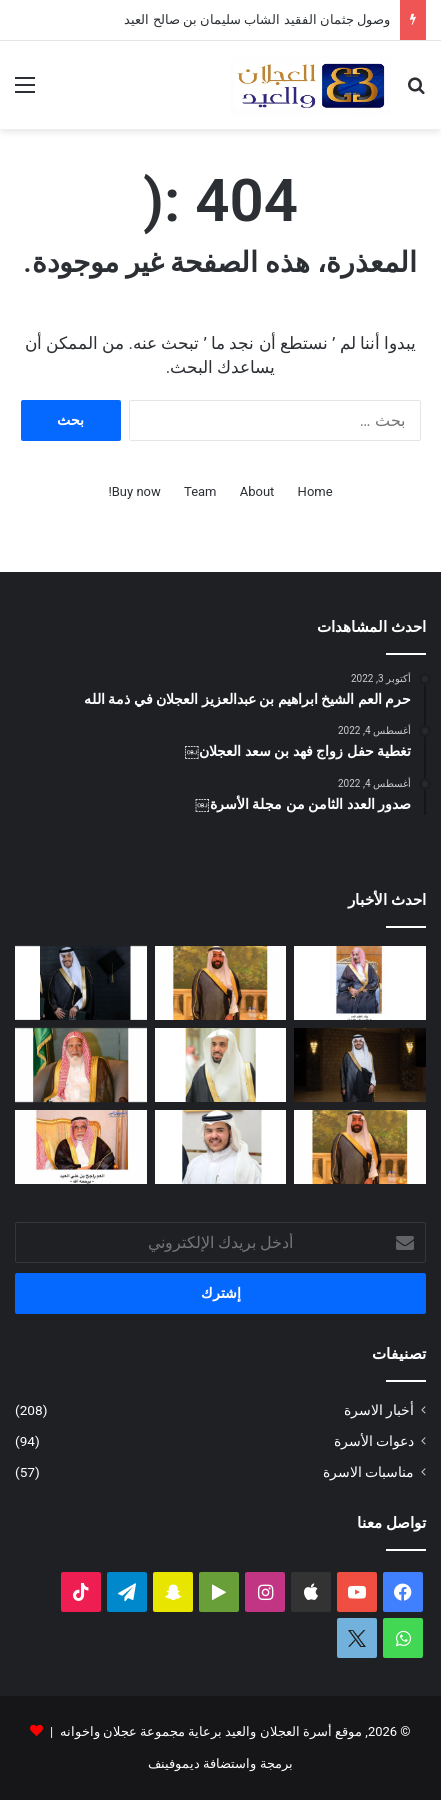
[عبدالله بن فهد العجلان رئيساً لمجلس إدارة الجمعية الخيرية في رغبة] (221, 1065)
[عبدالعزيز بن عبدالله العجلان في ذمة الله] (360, 983)
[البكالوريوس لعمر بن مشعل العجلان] (81, 983)
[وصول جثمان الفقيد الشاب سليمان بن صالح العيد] (221, 983)
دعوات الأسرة (374, 1441)
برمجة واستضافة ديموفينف (220, 1763)
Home (315, 491)
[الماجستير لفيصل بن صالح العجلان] (360, 1065)
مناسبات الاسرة (368, 1472)
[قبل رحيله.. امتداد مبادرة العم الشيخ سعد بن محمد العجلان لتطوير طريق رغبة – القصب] (81, 1065)
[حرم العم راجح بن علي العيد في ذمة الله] (81, 1147)
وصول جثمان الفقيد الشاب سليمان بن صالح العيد (257, 19)
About (257, 491)
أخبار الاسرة (379, 1410)
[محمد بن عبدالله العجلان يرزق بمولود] (221, 1147)
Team (200, 491)
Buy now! (134, 491)
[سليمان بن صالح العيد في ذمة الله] (360, 1147)
